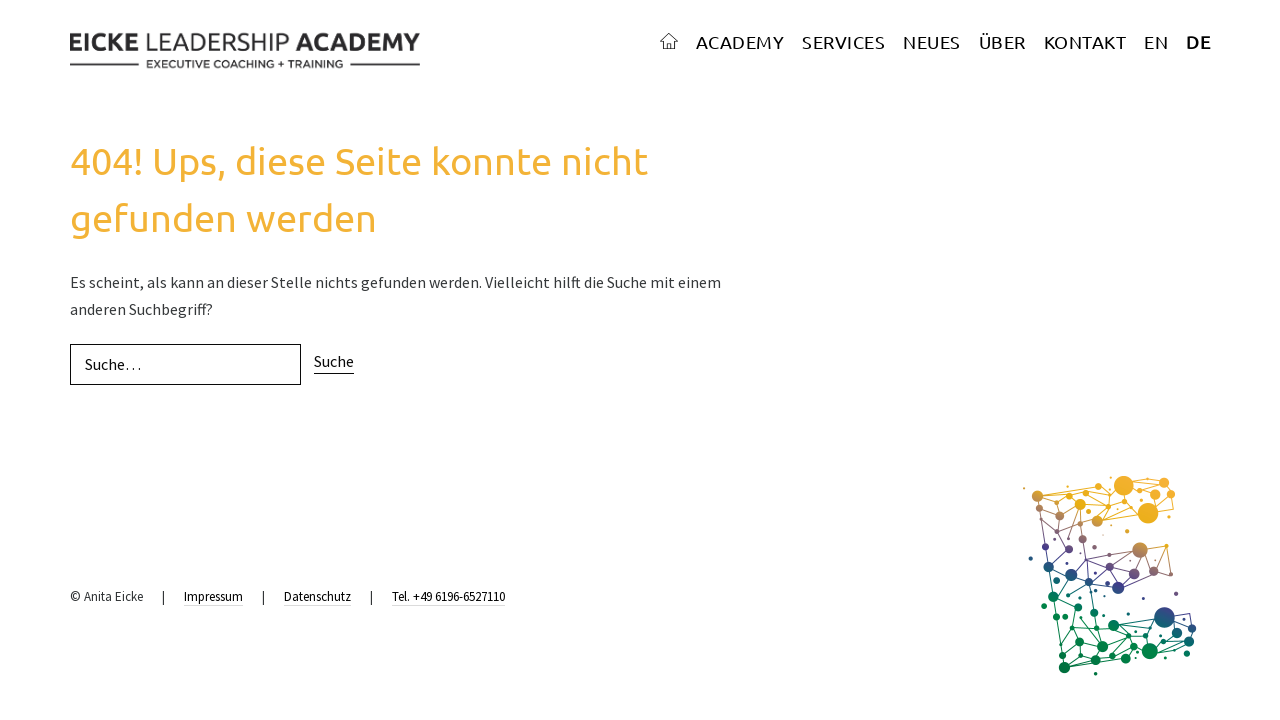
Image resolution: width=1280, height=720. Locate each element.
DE (1198, 41)
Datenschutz (317, 596)
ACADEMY (740, 41)
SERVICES (843, 41)
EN (1156, 41)
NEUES (932, 41)
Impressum (213, 596)
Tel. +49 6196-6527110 (448, 596)
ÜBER (1002, 41)
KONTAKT (1085, 41)
